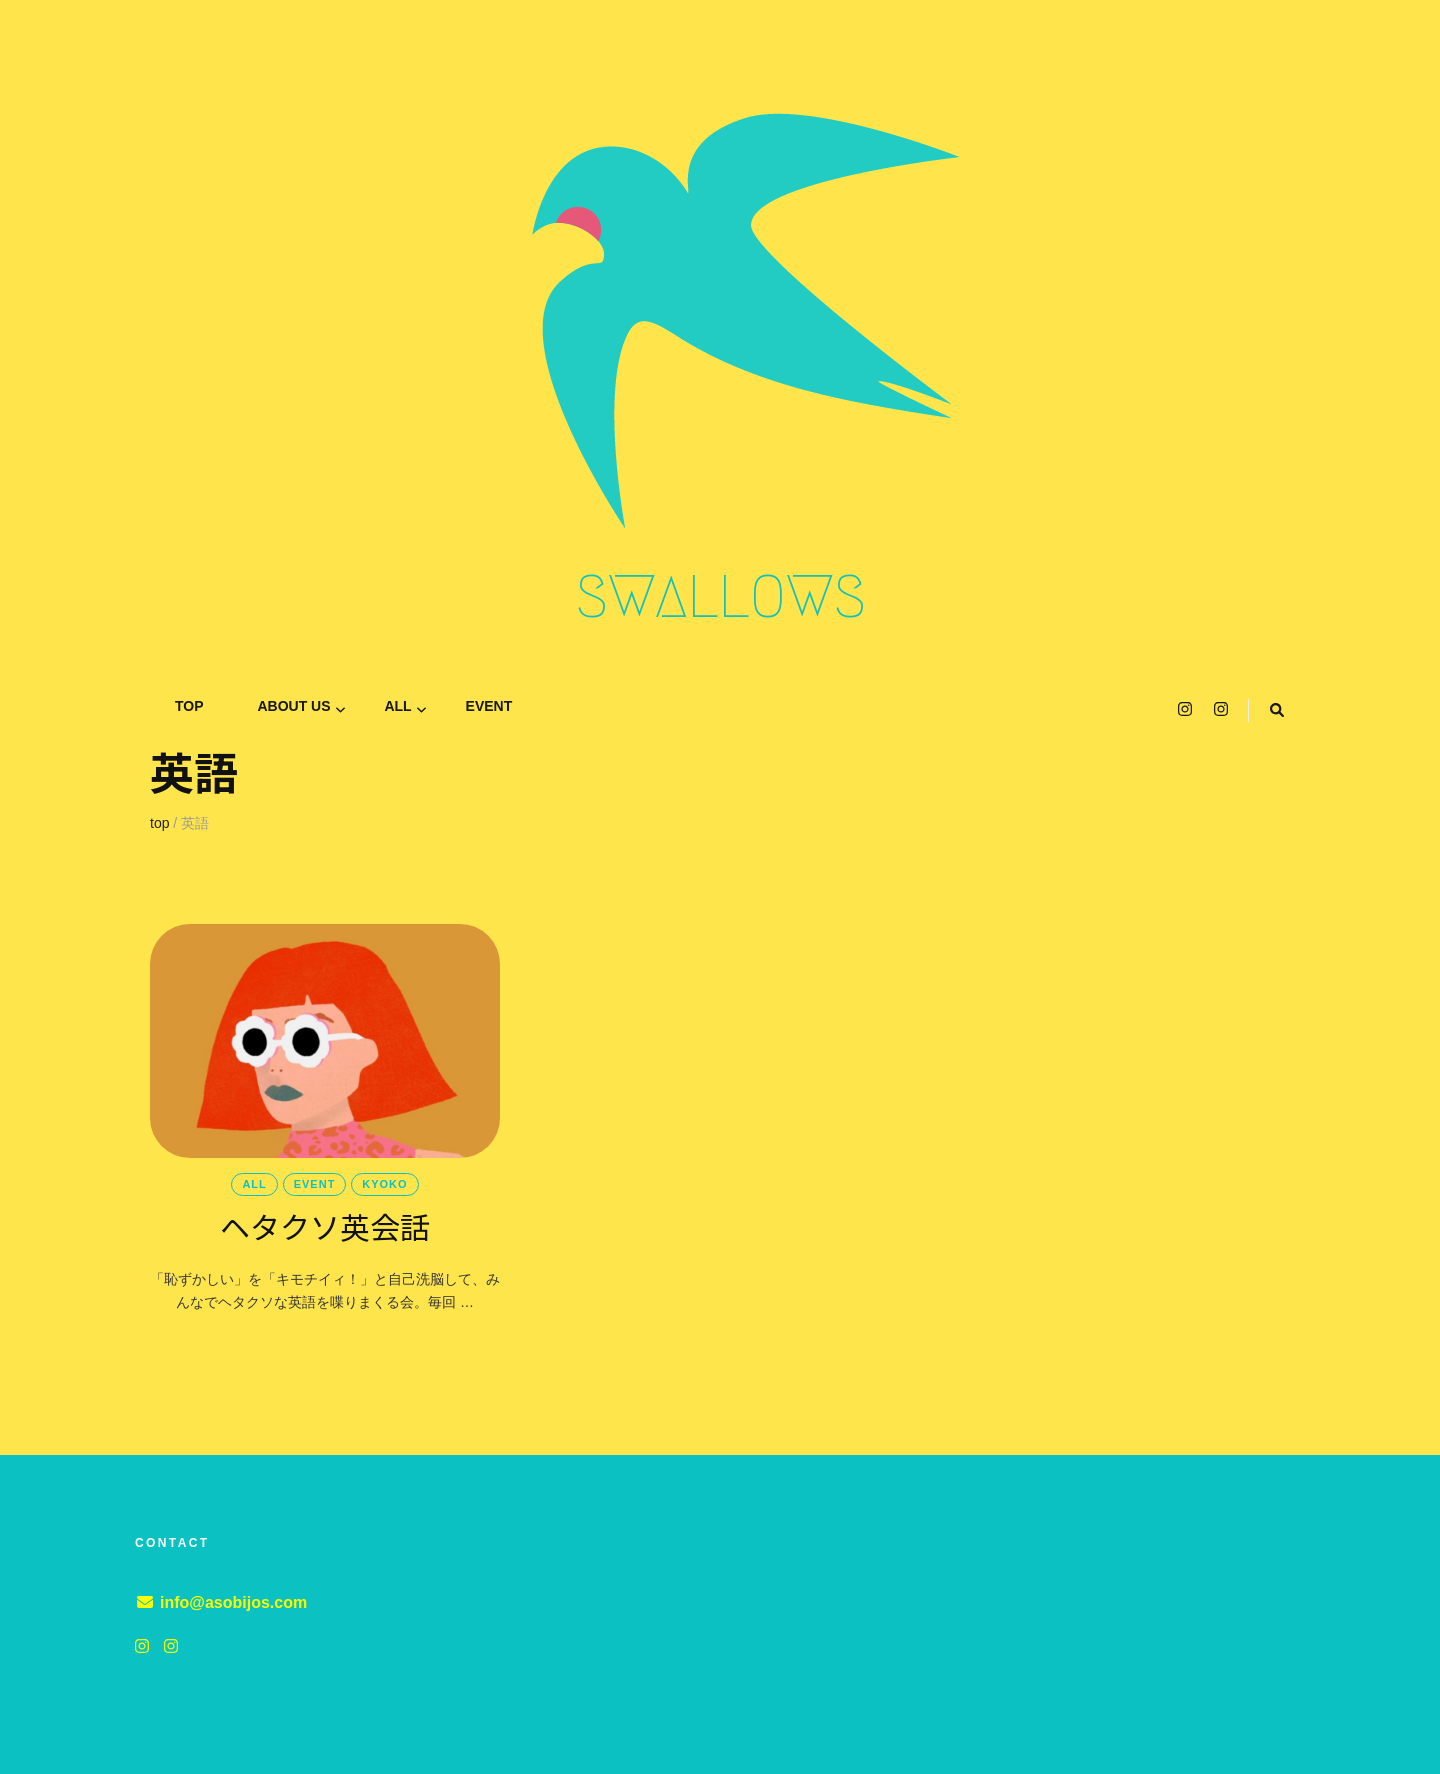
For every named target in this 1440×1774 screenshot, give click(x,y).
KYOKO (384, 1184)
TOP (189, 706)
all (397, 706)
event (489, 706)
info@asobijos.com (233, 1602)
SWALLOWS (720, 597)
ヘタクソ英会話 (325, 1226)
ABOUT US (293, 706)
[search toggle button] (1277, 710)
